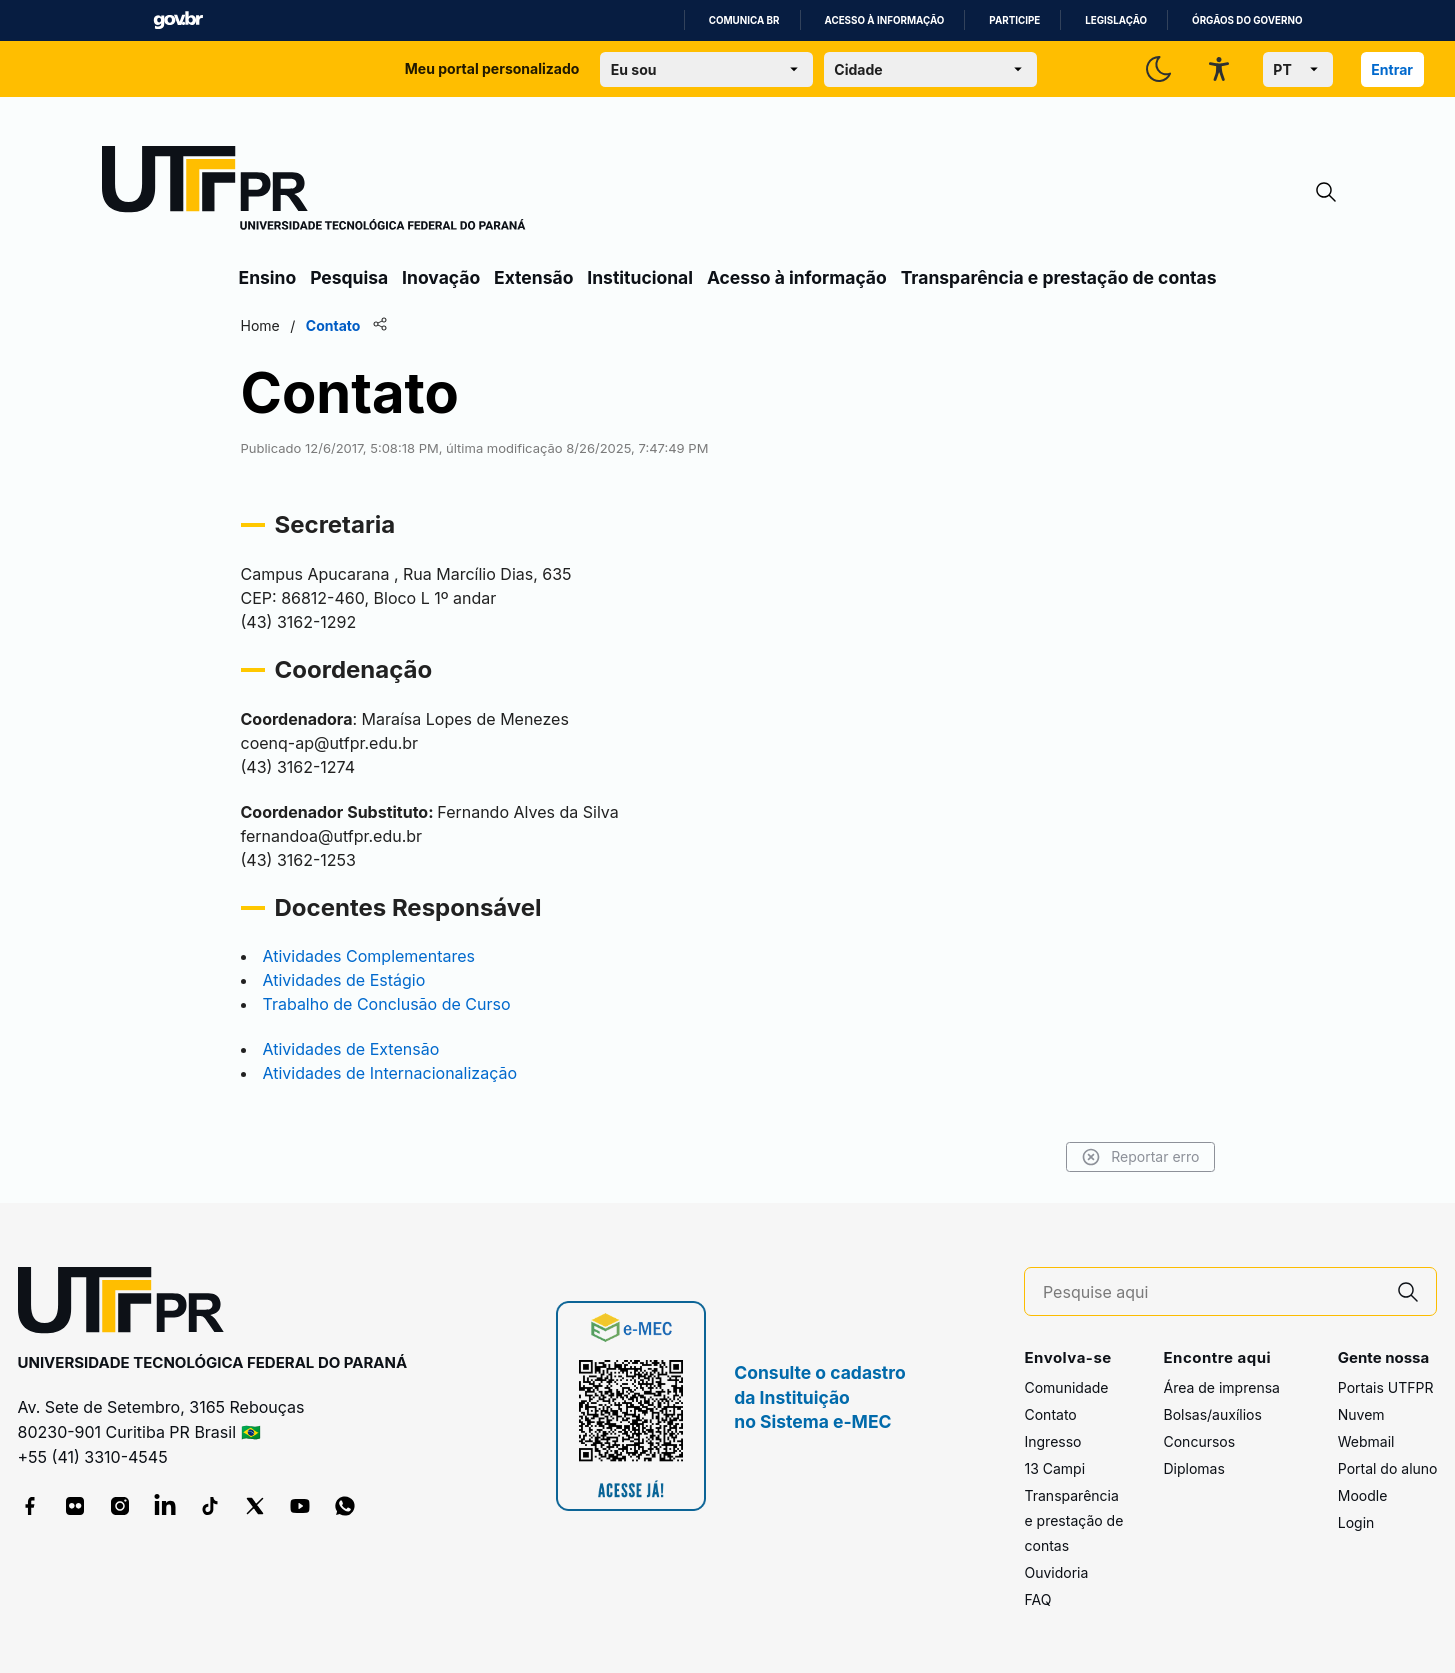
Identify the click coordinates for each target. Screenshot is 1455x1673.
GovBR (178, 20)
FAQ (1037, 1599)
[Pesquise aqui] (1212, 1292)
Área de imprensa (1221, 1387)
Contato (1050, 1414)
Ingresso (1052, 1441)
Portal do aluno (1388, 1468)
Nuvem (1361, 1414)
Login (1356, 1522)
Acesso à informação (885, 20)
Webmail (1366, 1441)
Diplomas (1193, 1468)
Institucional (640, 277)
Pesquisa (349, 277)
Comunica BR (744, 20)
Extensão (533, 277)
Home (260, 325)
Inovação (441, 277)
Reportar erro (1140, 1157)
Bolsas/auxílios (1212, 1414)
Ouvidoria (1056, 1572)
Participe (1014, 20)
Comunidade (1066, 1387)
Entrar (1392, 69)
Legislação (1116, 20)
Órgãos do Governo (1247, 20)
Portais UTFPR (1386, 1387)
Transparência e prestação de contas (1059, 277)
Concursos (1199, 1441)
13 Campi (1054, 1468)
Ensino (268, 277)
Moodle (1363, 1495)
